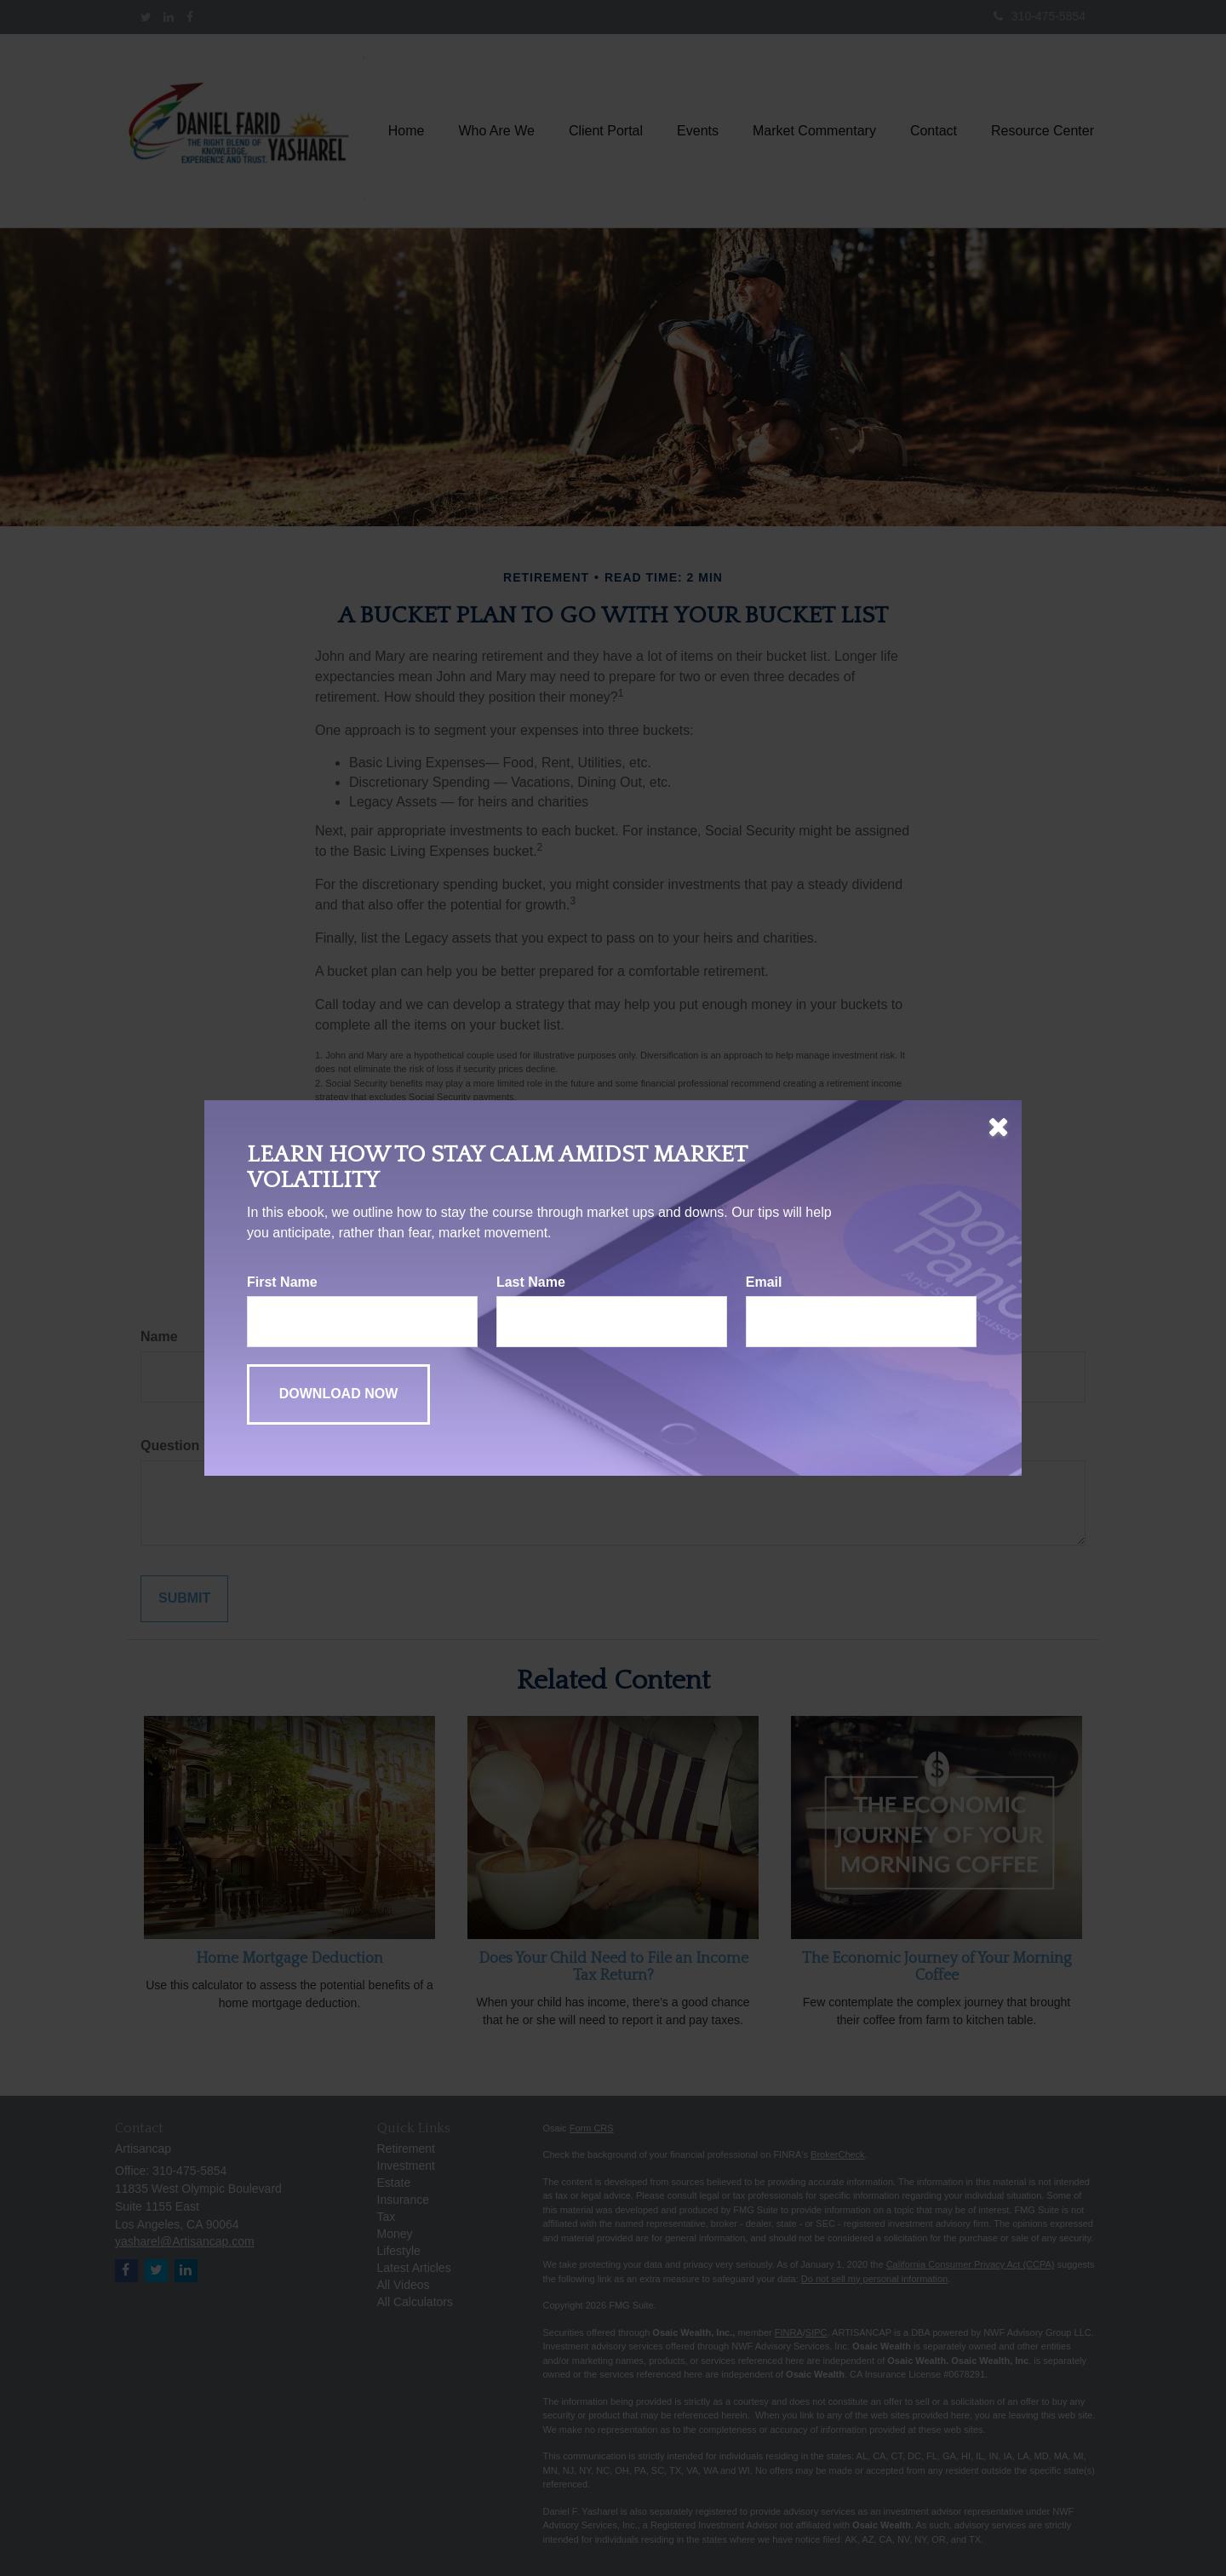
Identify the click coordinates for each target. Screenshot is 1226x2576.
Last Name (530, 1282)
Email (764, 1282)
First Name (282, 1282)
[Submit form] (338, 1394)
